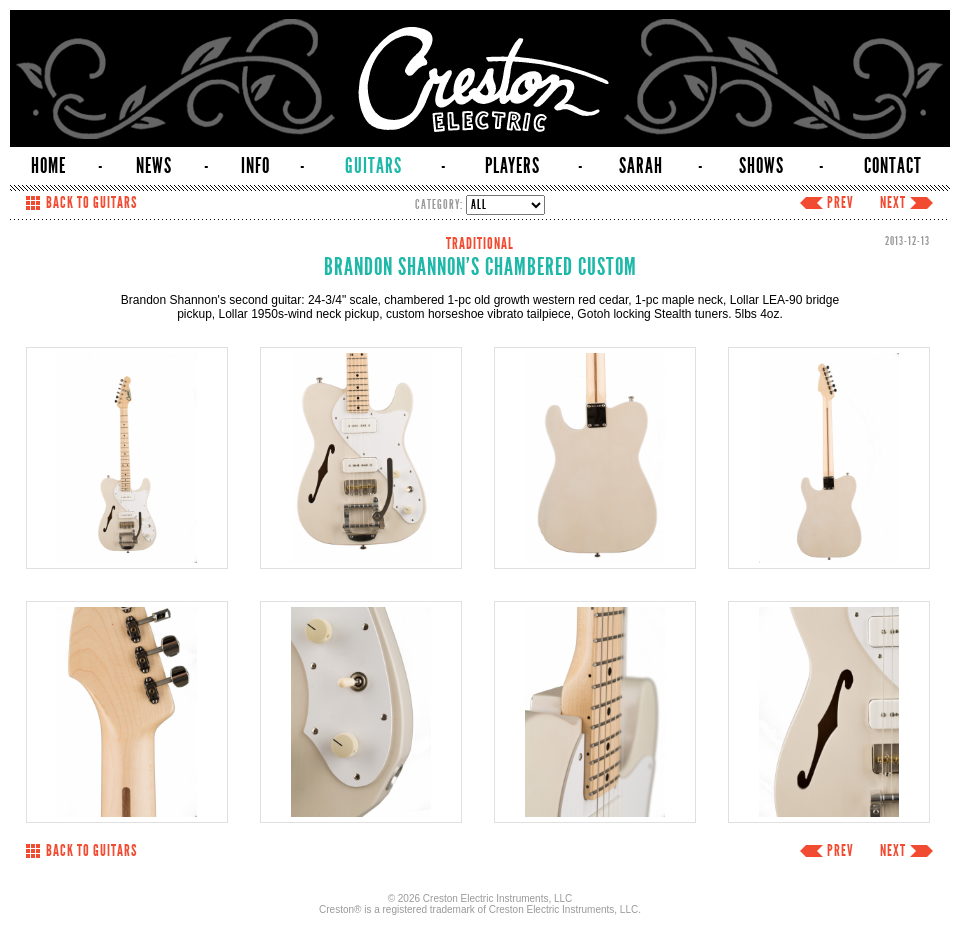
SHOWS (761, 166)
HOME (48, 166)
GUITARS (373, 166)
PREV (840, 203)
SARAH (641, 166)
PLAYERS (512, 166)
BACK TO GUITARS (91, 203)
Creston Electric (480, 78)
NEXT (893, 203)
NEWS (154, 166)
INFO (255, 166)
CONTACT (893, 166)
